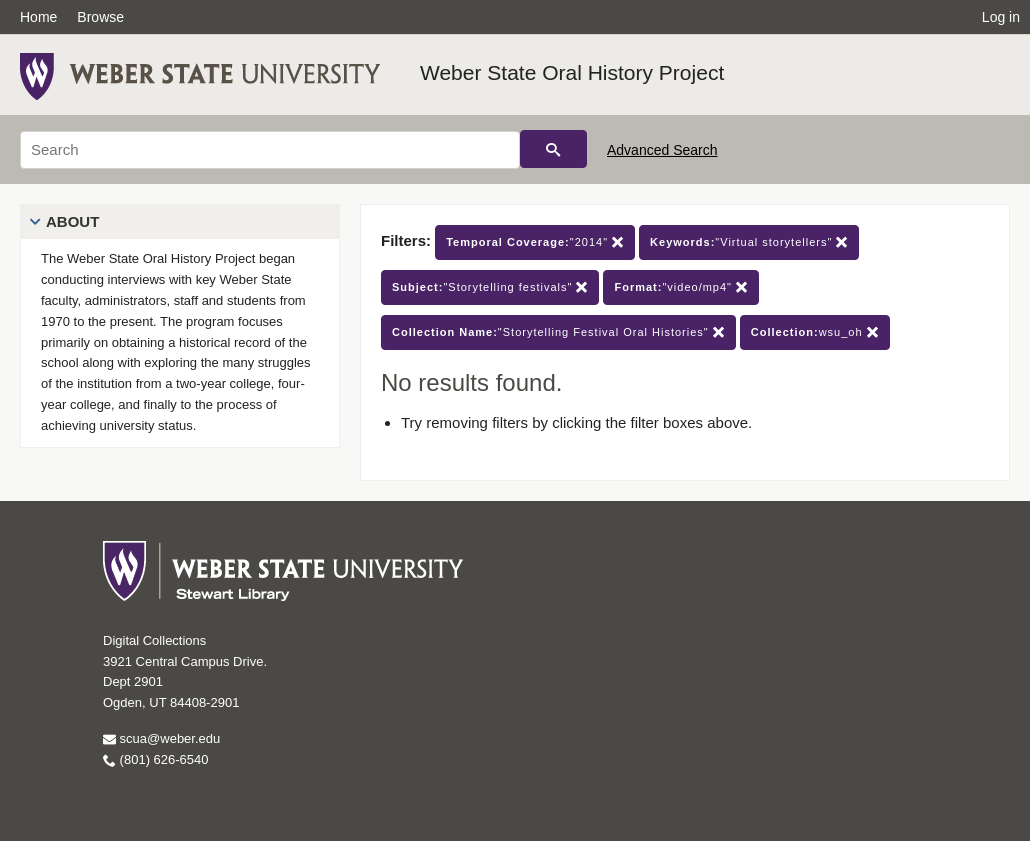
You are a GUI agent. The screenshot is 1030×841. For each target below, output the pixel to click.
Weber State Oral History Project (572, 72)
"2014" (535, 242)
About (72, 221)
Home (38, 17)
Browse (100, 17)
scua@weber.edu (161, 738)
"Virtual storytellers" (749, 242)
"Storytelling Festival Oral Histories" (558, 332)
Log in (1001, 17)
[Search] (270, 150)
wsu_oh (815, 332)
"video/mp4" (681, 287)
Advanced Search (662, 150)
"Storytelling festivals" (490, 287)
